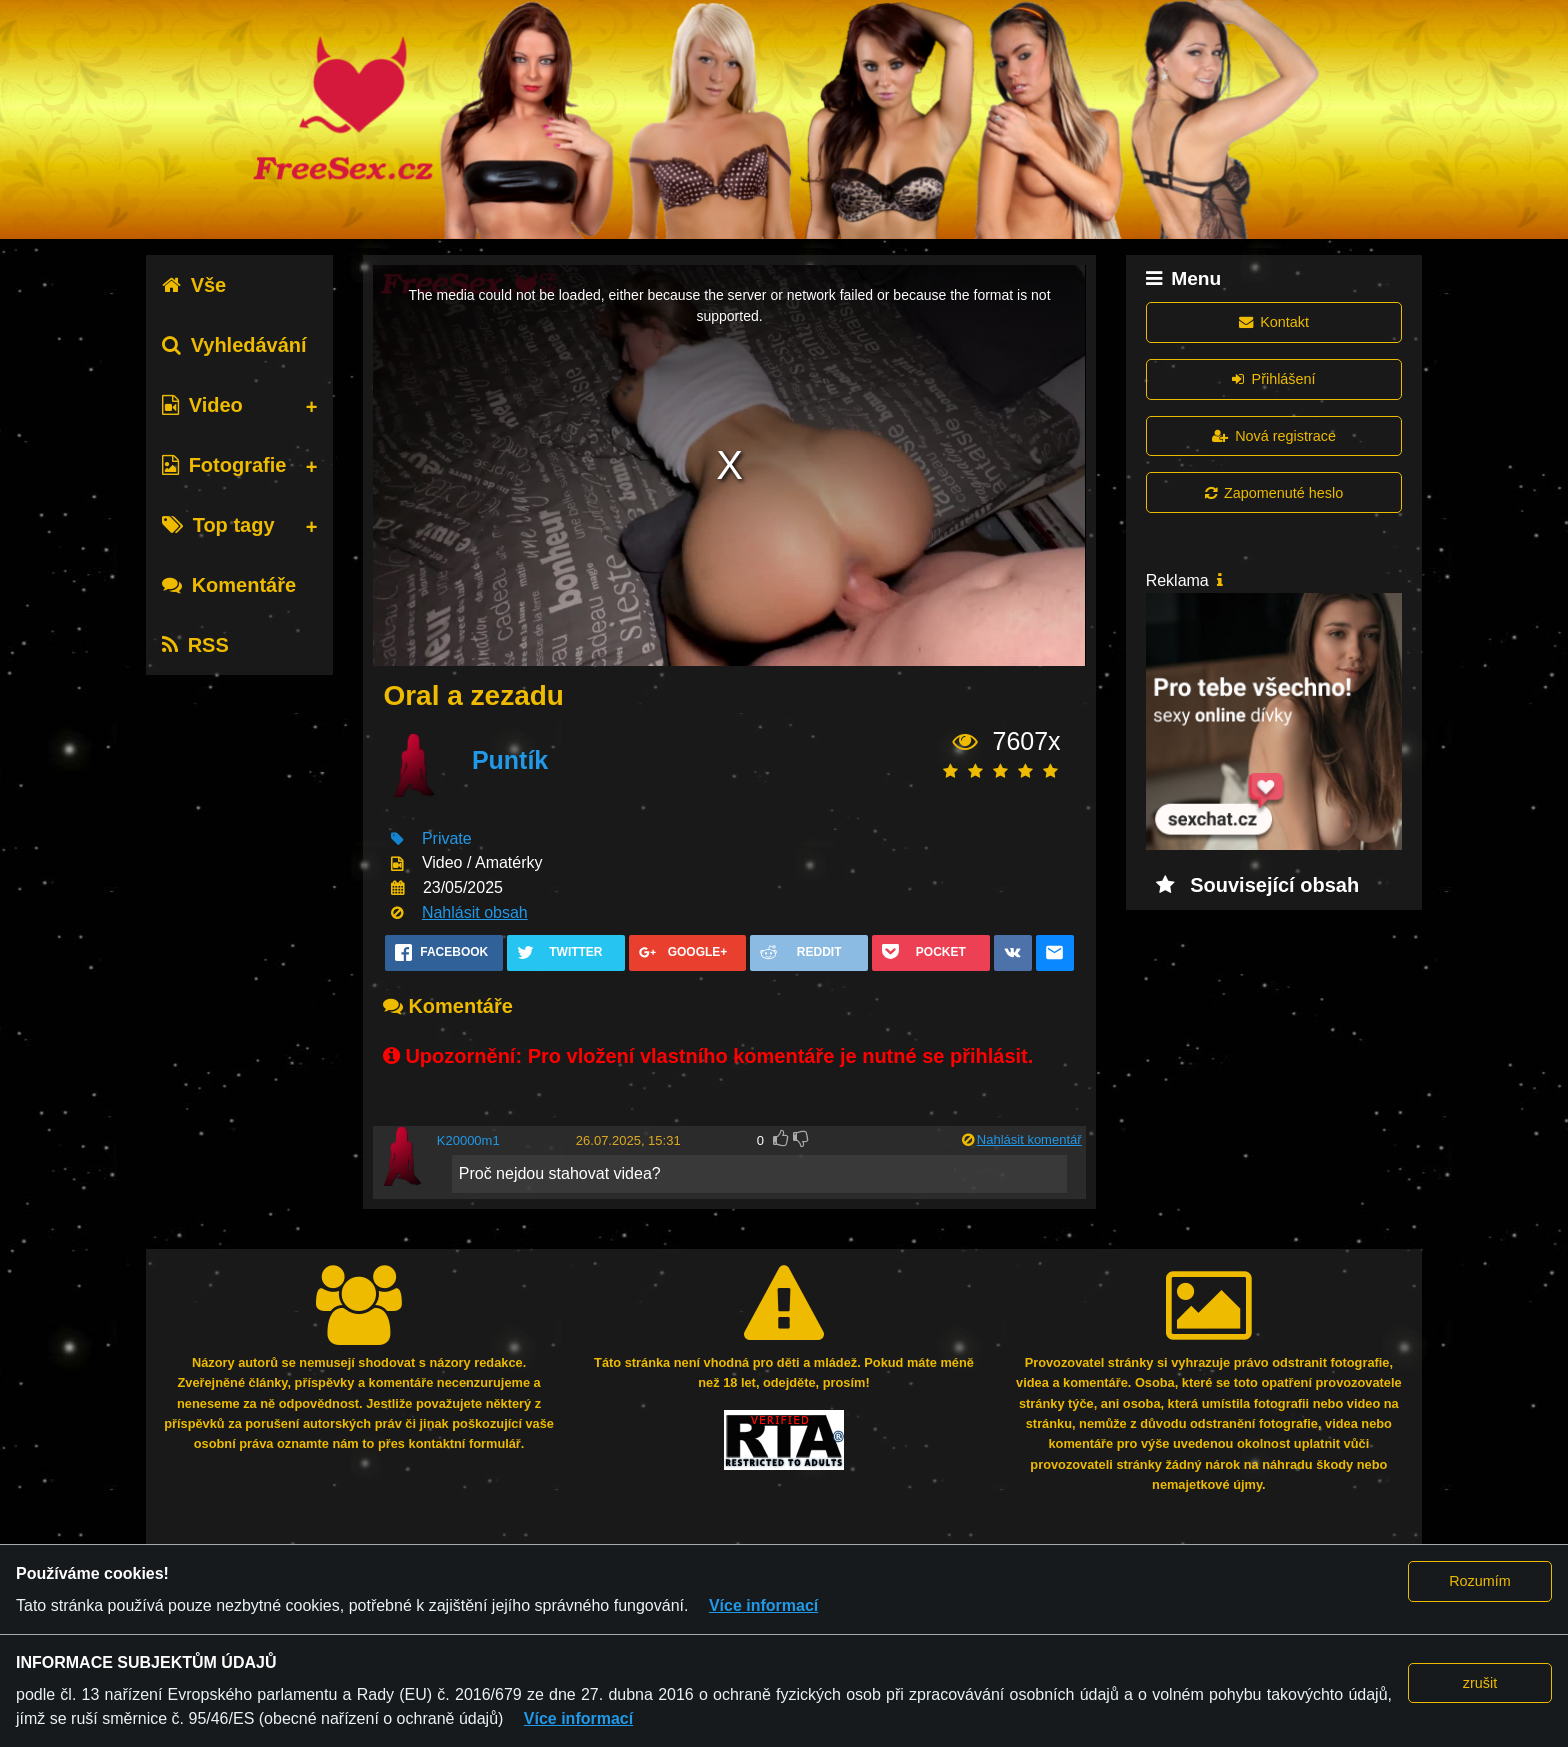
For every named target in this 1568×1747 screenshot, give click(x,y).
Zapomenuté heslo (1274, 493)
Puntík (510, 760)
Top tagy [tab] (218, 525)
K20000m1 (468, 1140)
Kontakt (1274, 322)
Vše (194, 285)
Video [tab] (202, 405)
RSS (195, 645)
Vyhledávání (234, 345)
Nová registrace (1274, 436)
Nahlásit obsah (475, 912)
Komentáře (229, 585)
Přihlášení (1273, 379)
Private (447, 838)
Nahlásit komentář (1029, 1139)
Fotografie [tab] (224, 465)
